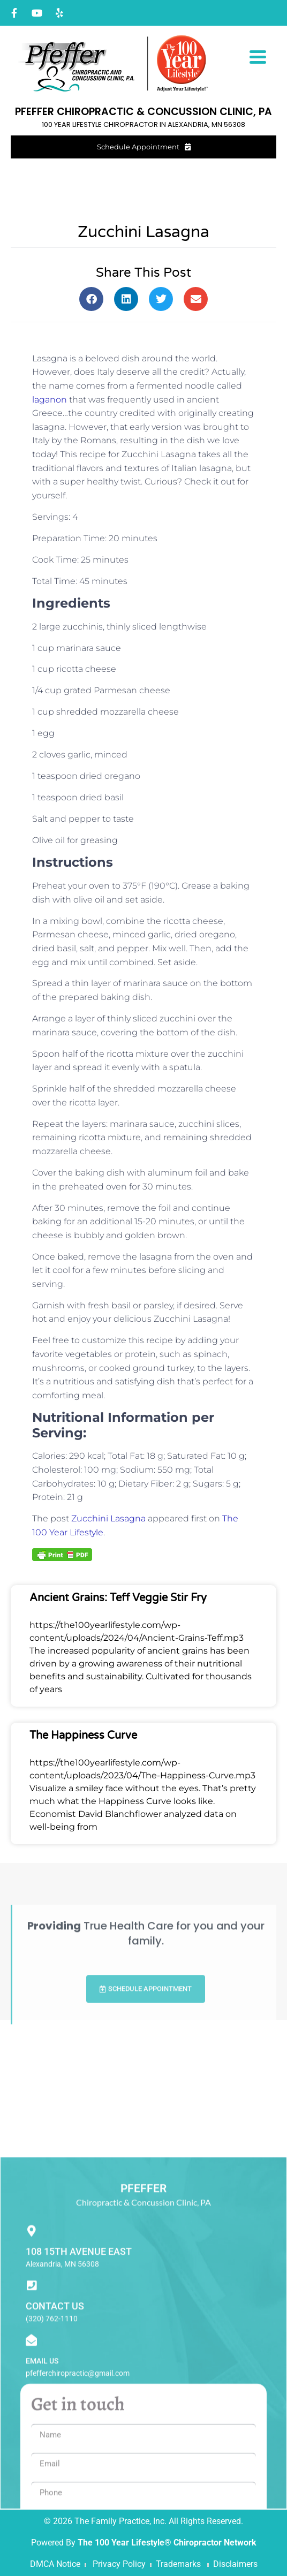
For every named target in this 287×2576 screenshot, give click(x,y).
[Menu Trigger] (258, 56)
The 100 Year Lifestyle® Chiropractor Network (167, 2542)
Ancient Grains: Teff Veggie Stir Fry (118, 1598)
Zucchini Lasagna (108, 1518)
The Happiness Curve (83, 1735)
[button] (91, 299)
